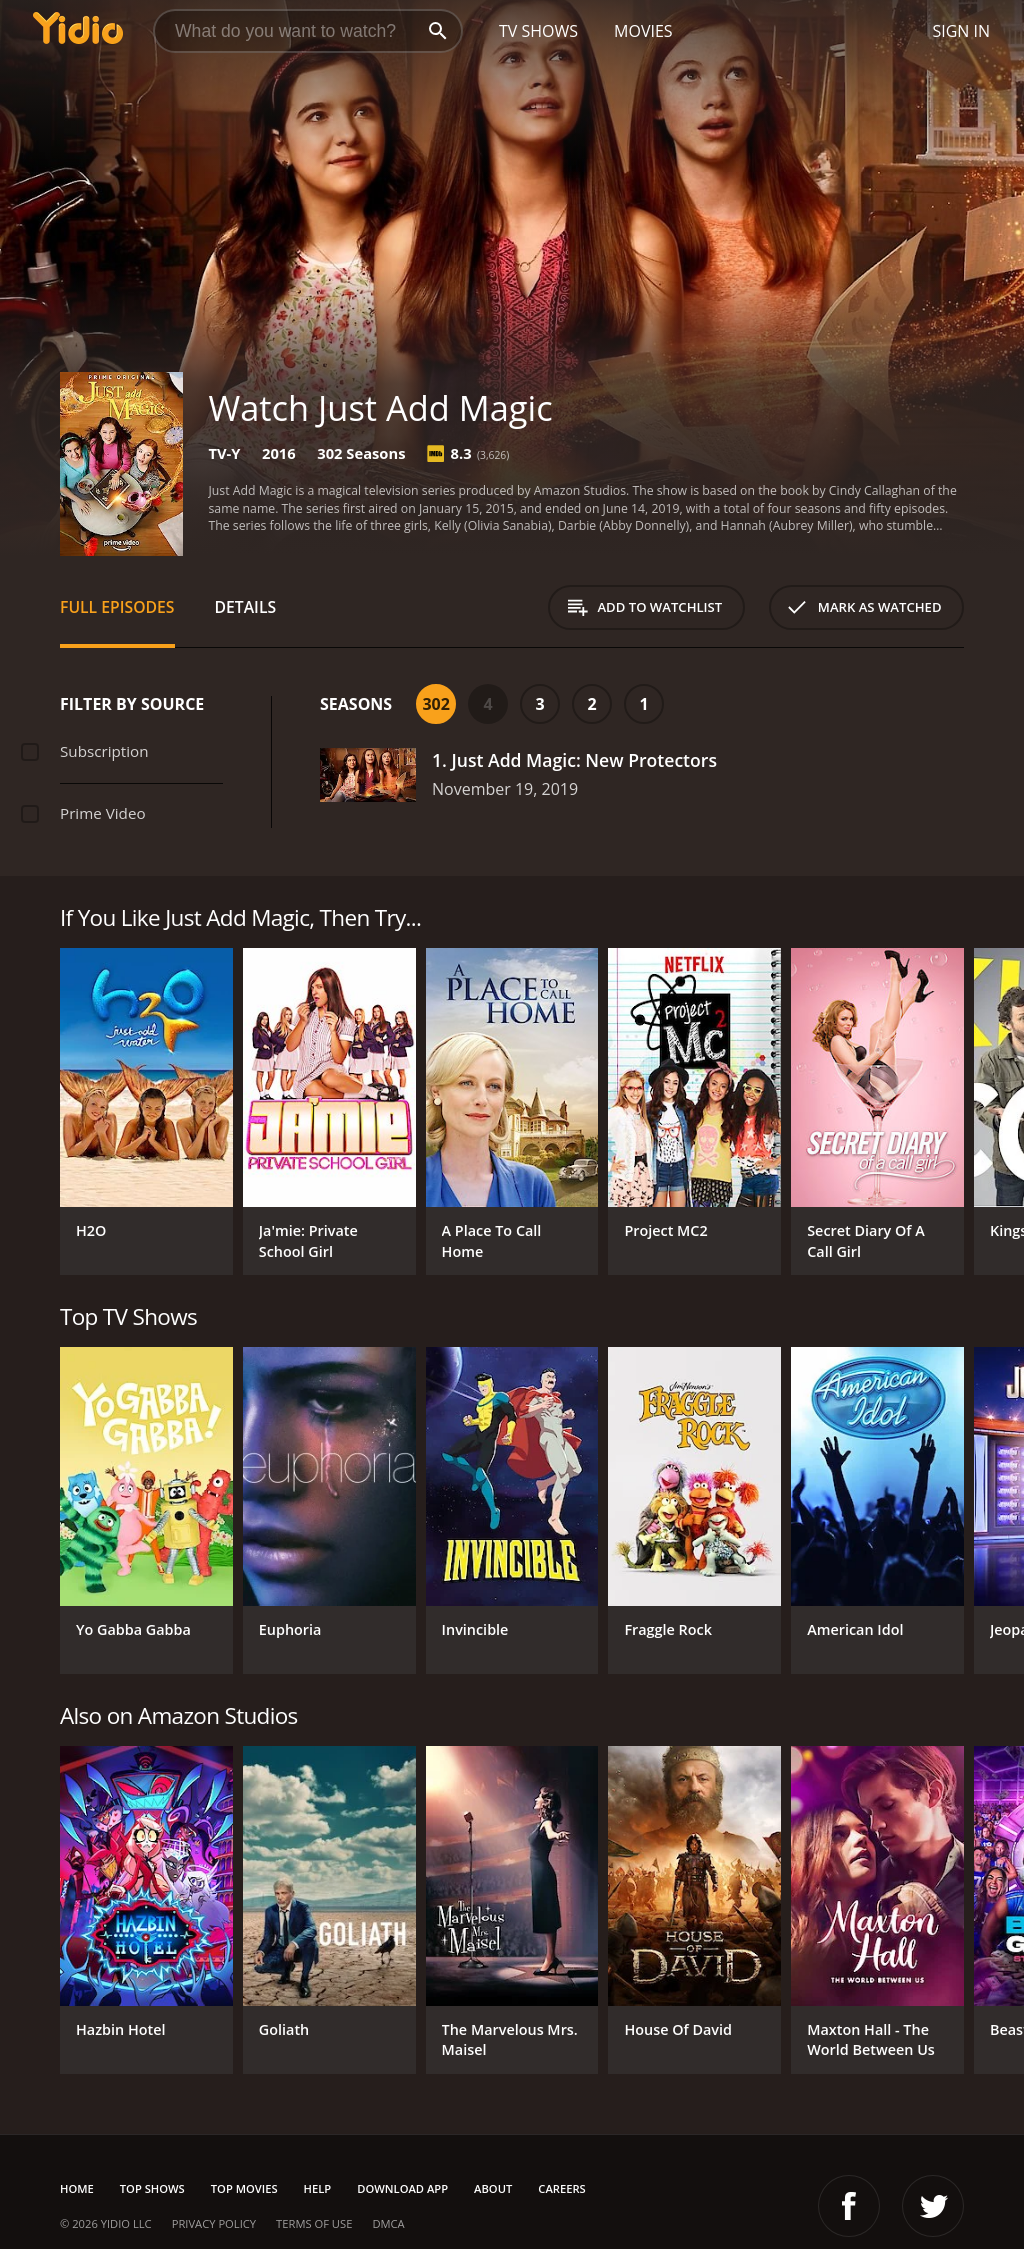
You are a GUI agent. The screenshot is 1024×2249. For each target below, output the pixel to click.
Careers (561, 2188)
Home (77, 2188)
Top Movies (244, 2188)
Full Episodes (117, 607)
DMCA (388, 2223)
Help (318, 2188)
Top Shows (152, 2188)
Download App (402, 2188)
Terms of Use (314, 2223)
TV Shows (538, 31)
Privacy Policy (214, 2223)
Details (246, 607)
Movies (643, 31)
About (493, 2188)
